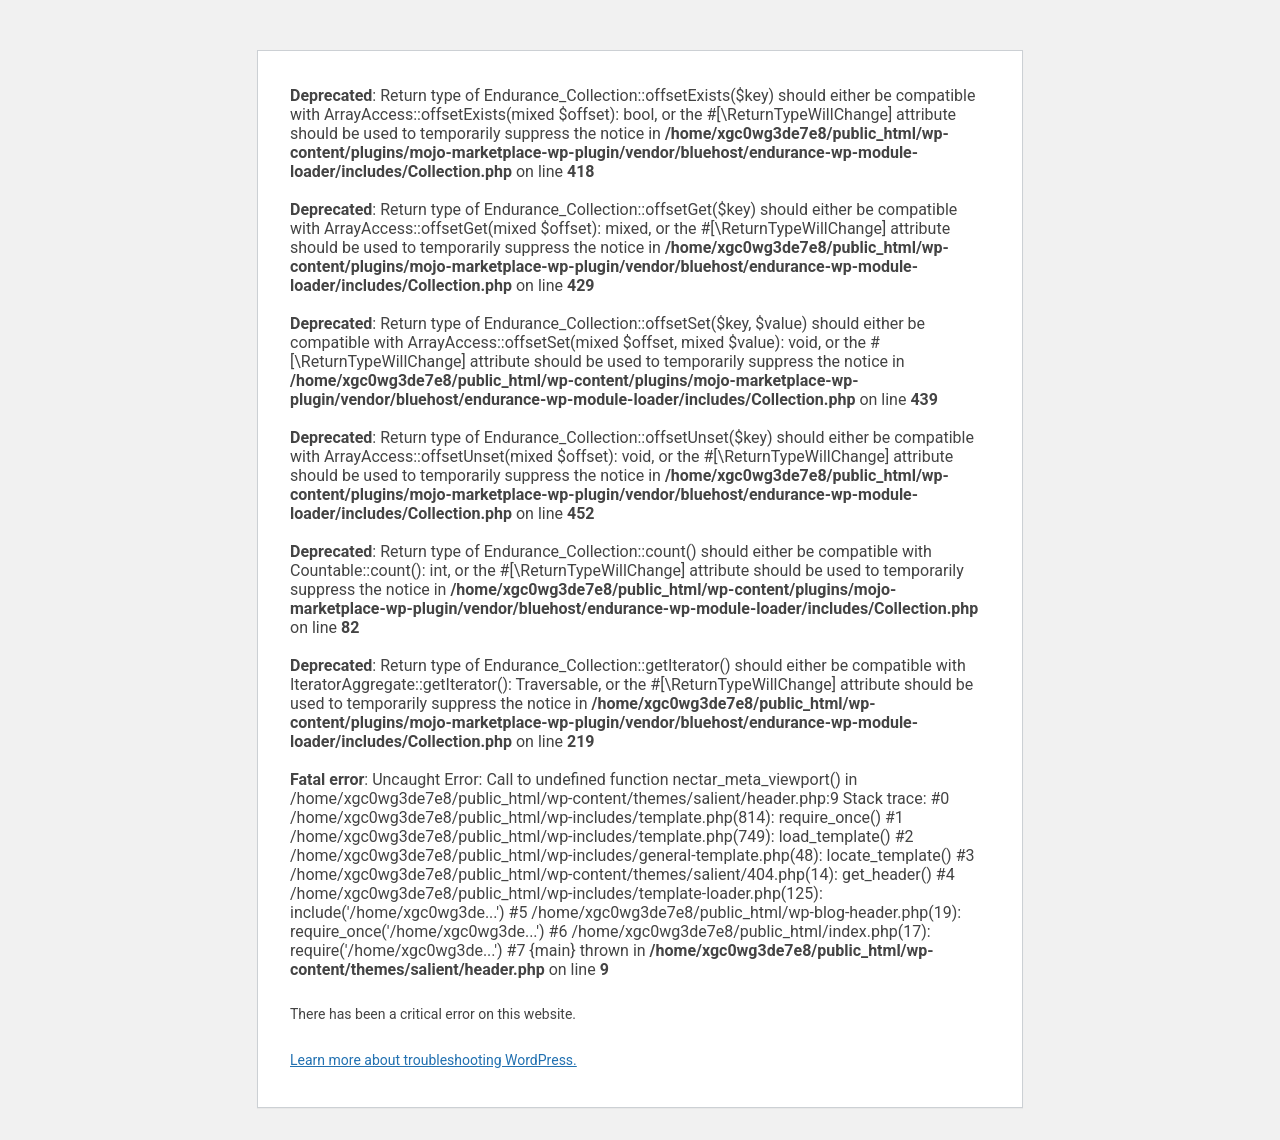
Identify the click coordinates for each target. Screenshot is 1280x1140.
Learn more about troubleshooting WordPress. (433, 1060)
